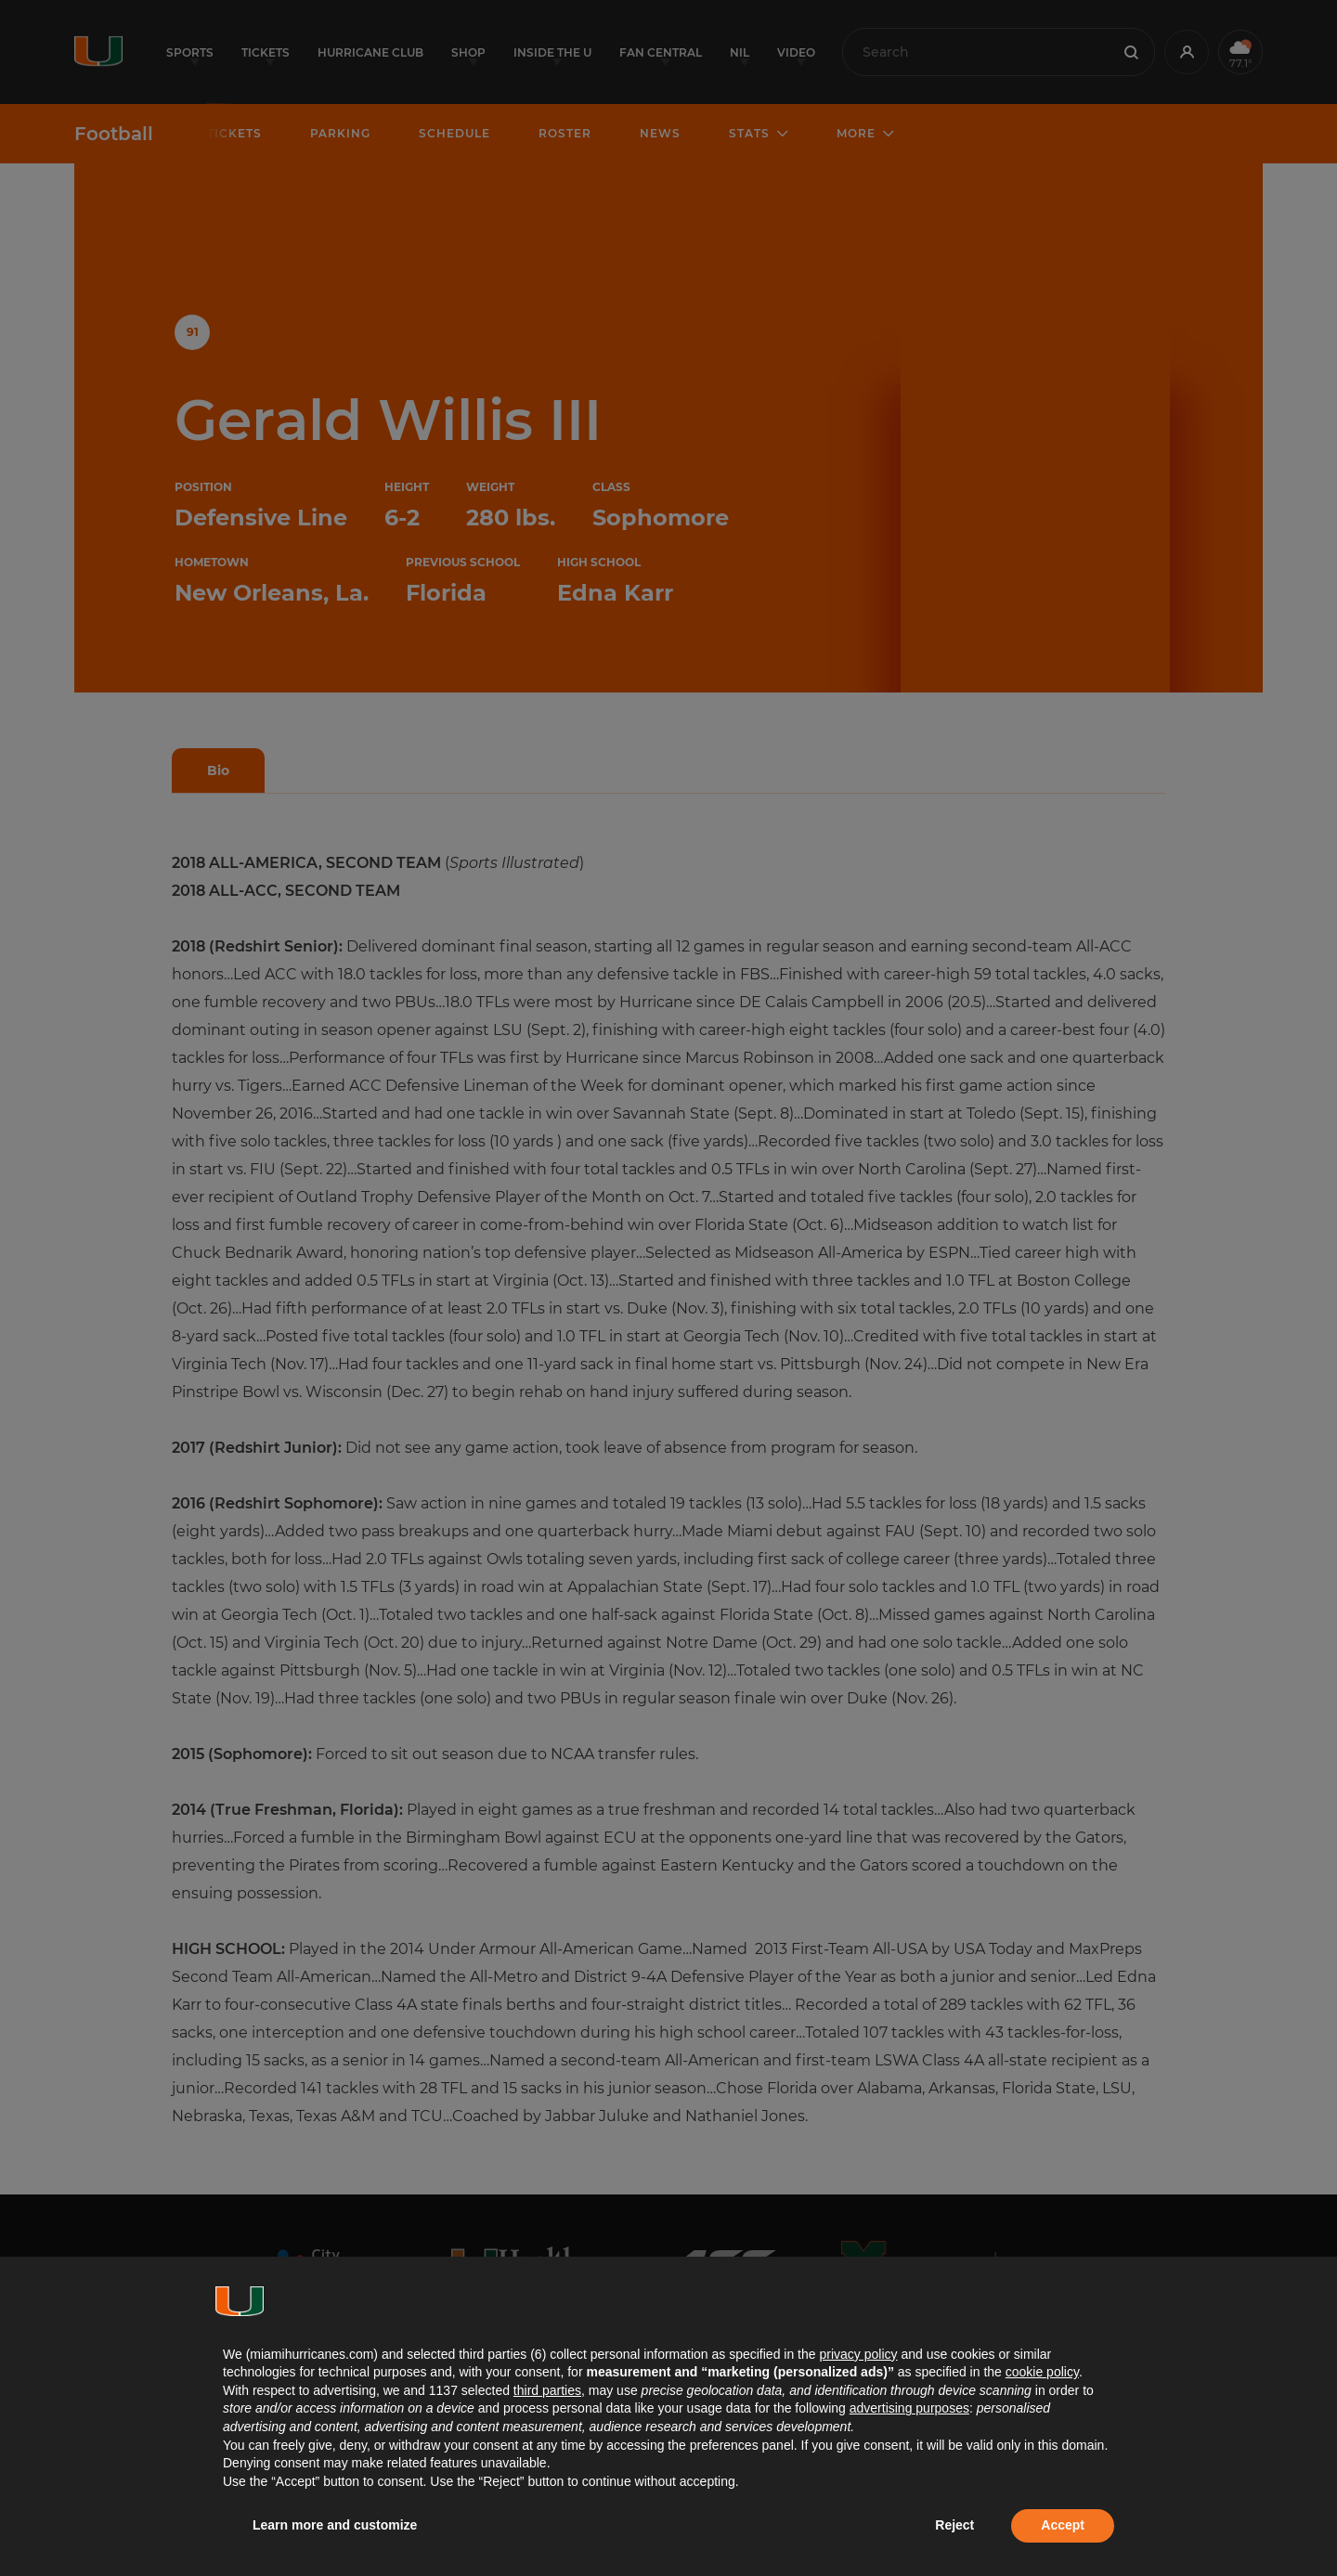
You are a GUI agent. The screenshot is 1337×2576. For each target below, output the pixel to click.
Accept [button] (1062, 2525)
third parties (547, 2390)
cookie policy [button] (1042, 2371)
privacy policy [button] (858, 2354)
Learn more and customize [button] (335, 2525)
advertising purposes (909, 2408)
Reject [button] (954, 2525)
